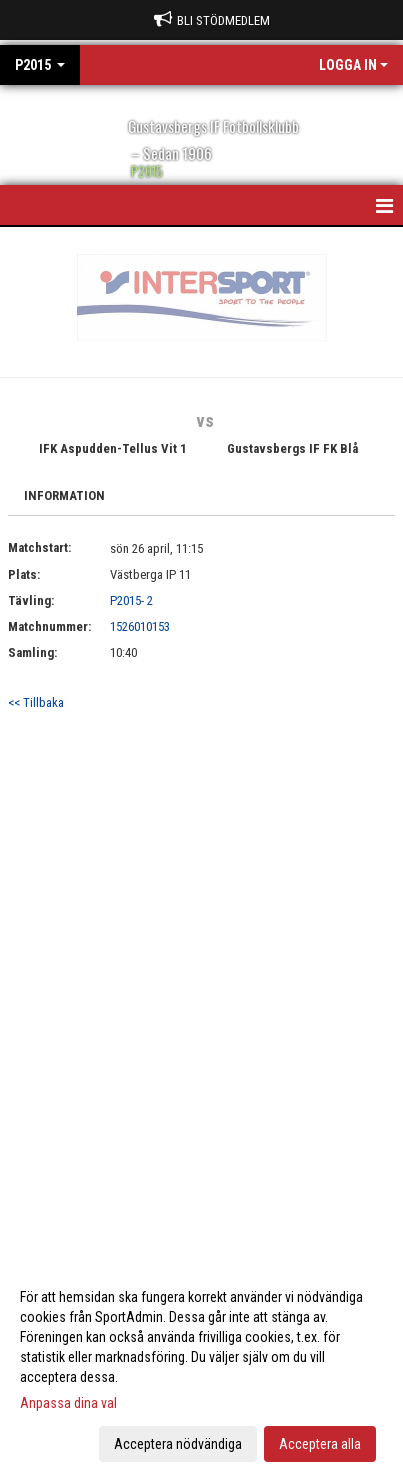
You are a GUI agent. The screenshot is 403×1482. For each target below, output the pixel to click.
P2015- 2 (131, 600)
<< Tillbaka (36, 702)
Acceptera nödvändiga (178, 1444)
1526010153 (140, 626)
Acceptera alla (320, 1444)
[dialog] (201, 1369)
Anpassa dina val (68, 1403)
